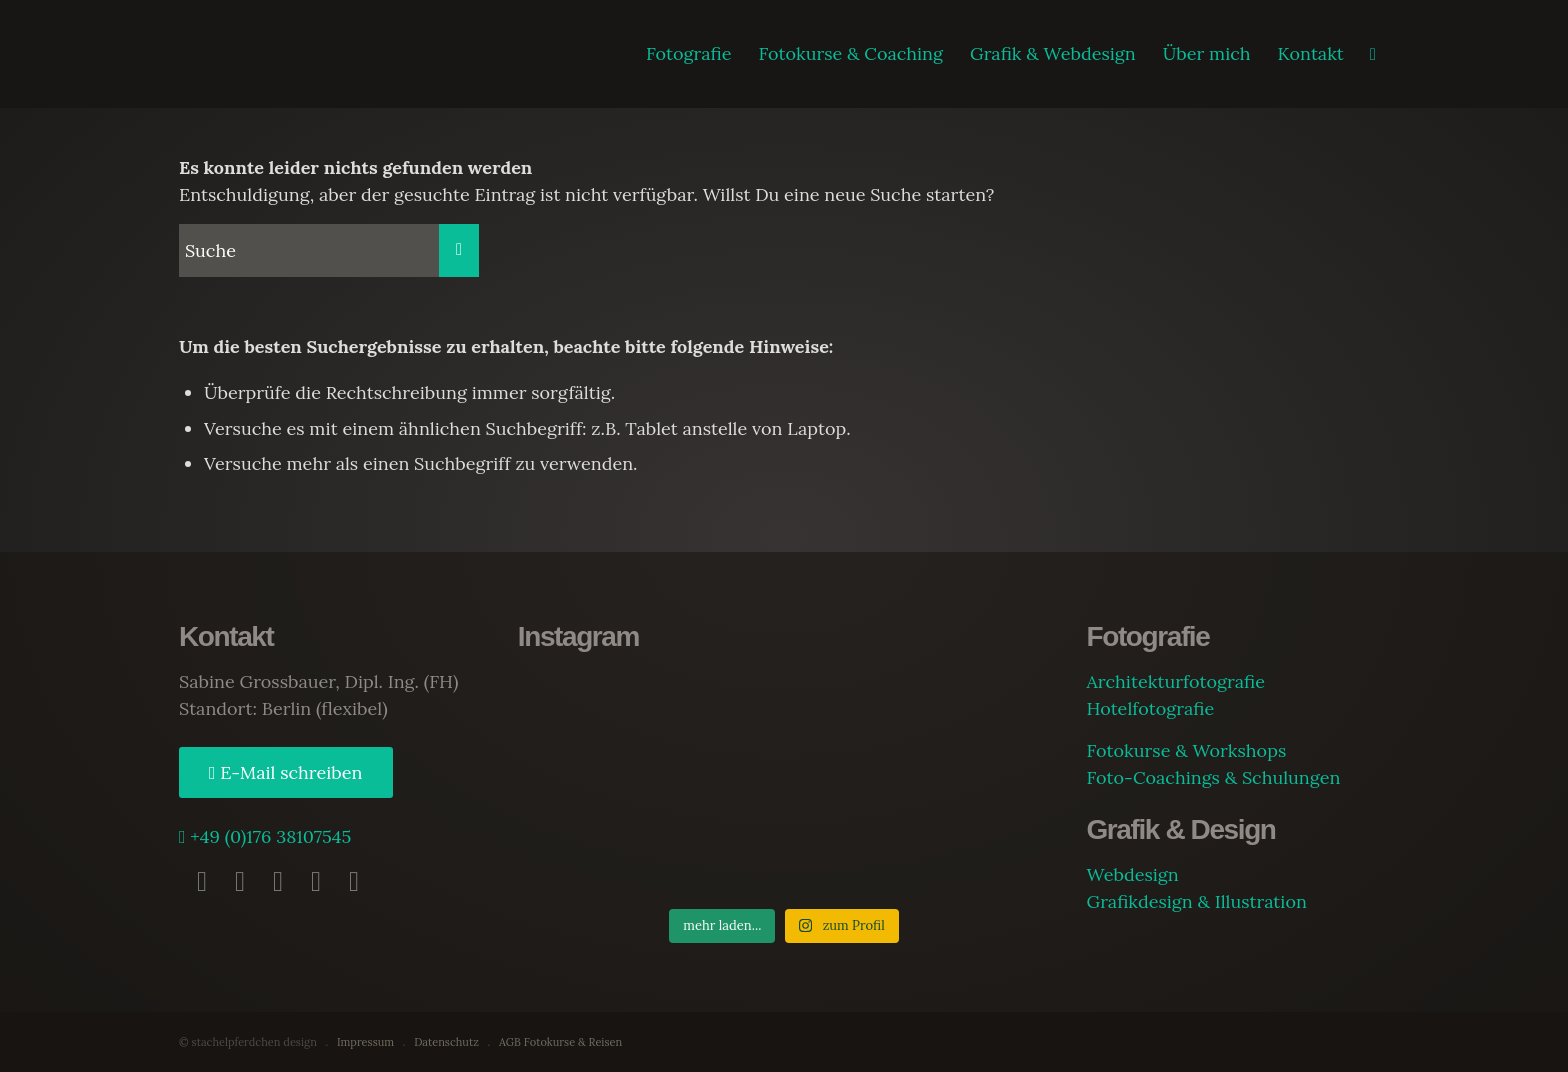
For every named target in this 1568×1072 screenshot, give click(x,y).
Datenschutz (446, 1042)
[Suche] (1373, 54)
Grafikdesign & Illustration (1196, 901)
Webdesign (1132, 874)
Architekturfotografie (1175, 681)
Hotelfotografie (1150, 708)
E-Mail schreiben (289, 772)
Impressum (365, 1042)
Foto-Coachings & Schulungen (1213, 777)
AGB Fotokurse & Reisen (560, 1042)
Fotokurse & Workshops (1186, 750)
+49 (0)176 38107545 (269, 836)
